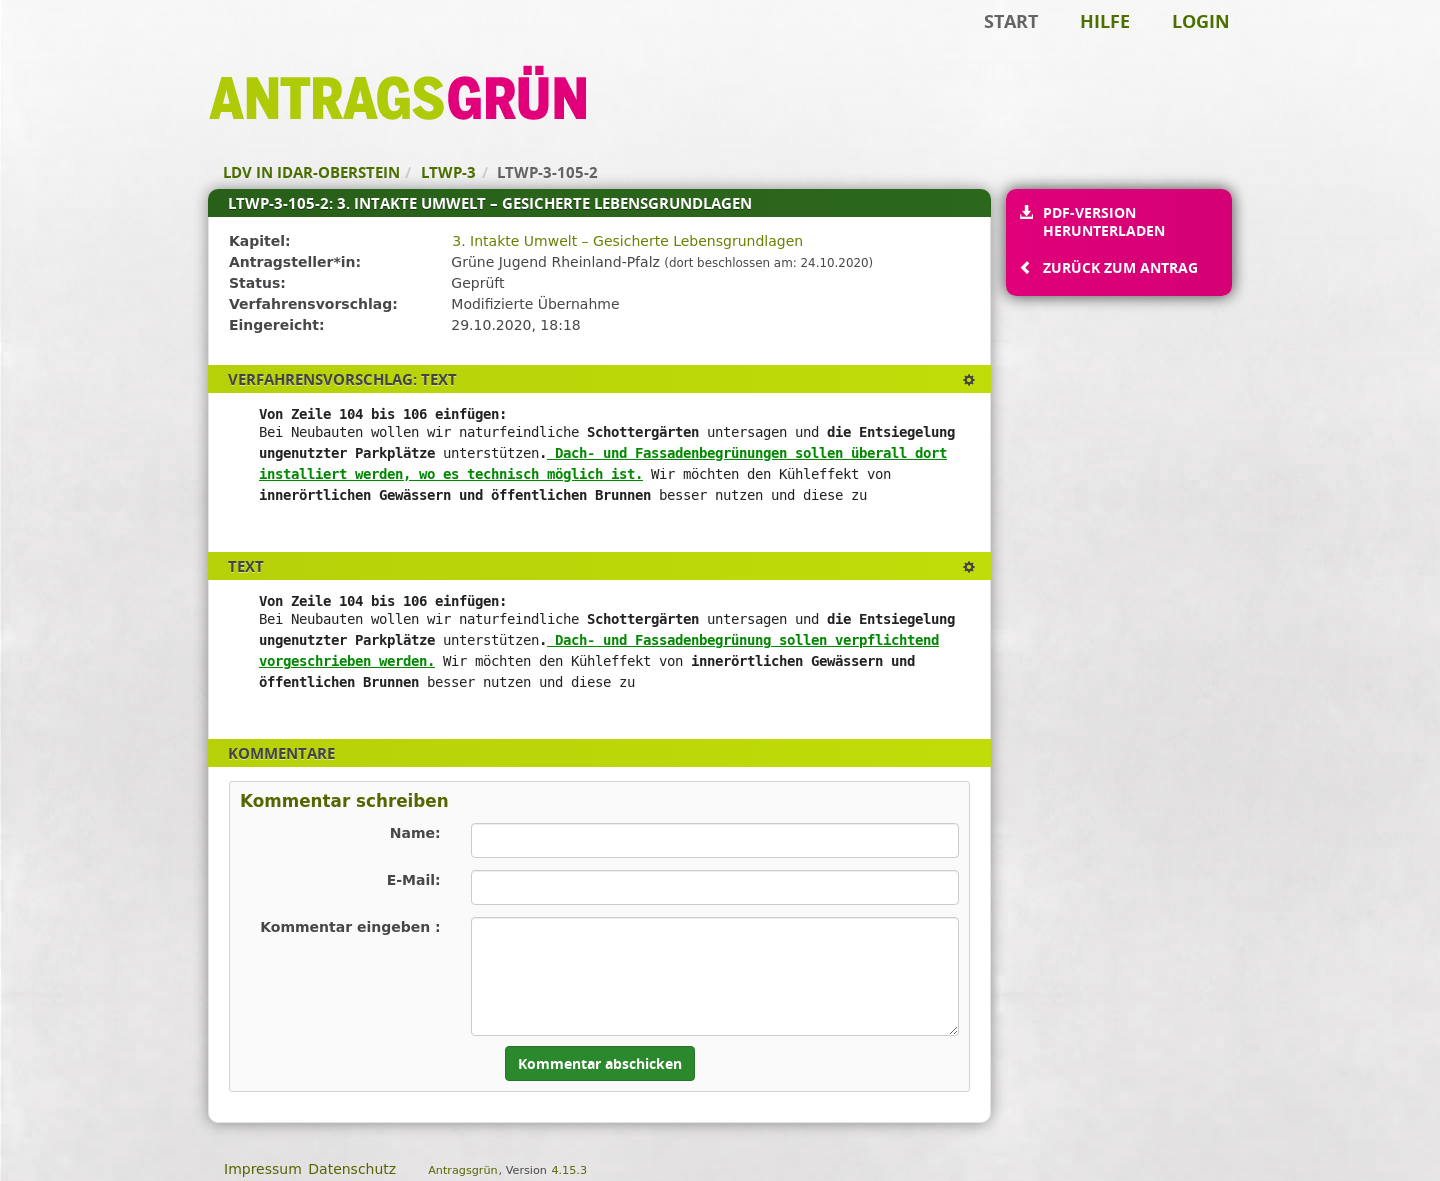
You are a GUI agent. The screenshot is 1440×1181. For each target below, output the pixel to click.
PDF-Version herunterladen (1103, 221)
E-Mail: (414, 880)
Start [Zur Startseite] (1011, 21)
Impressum (263, 1169)
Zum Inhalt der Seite (83, 46)
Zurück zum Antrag (1120, 267)
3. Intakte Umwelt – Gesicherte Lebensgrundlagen (627, 241)
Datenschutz (352, 1169)
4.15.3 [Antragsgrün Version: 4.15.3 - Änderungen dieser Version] (569, 1170)
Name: (415, 833)
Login (1201, 21)
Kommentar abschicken (600, 1063)
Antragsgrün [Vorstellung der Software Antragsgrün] (462, 1170)
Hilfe (1105, 21)
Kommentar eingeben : (350, 927)
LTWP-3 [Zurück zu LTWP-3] (448, 172)
